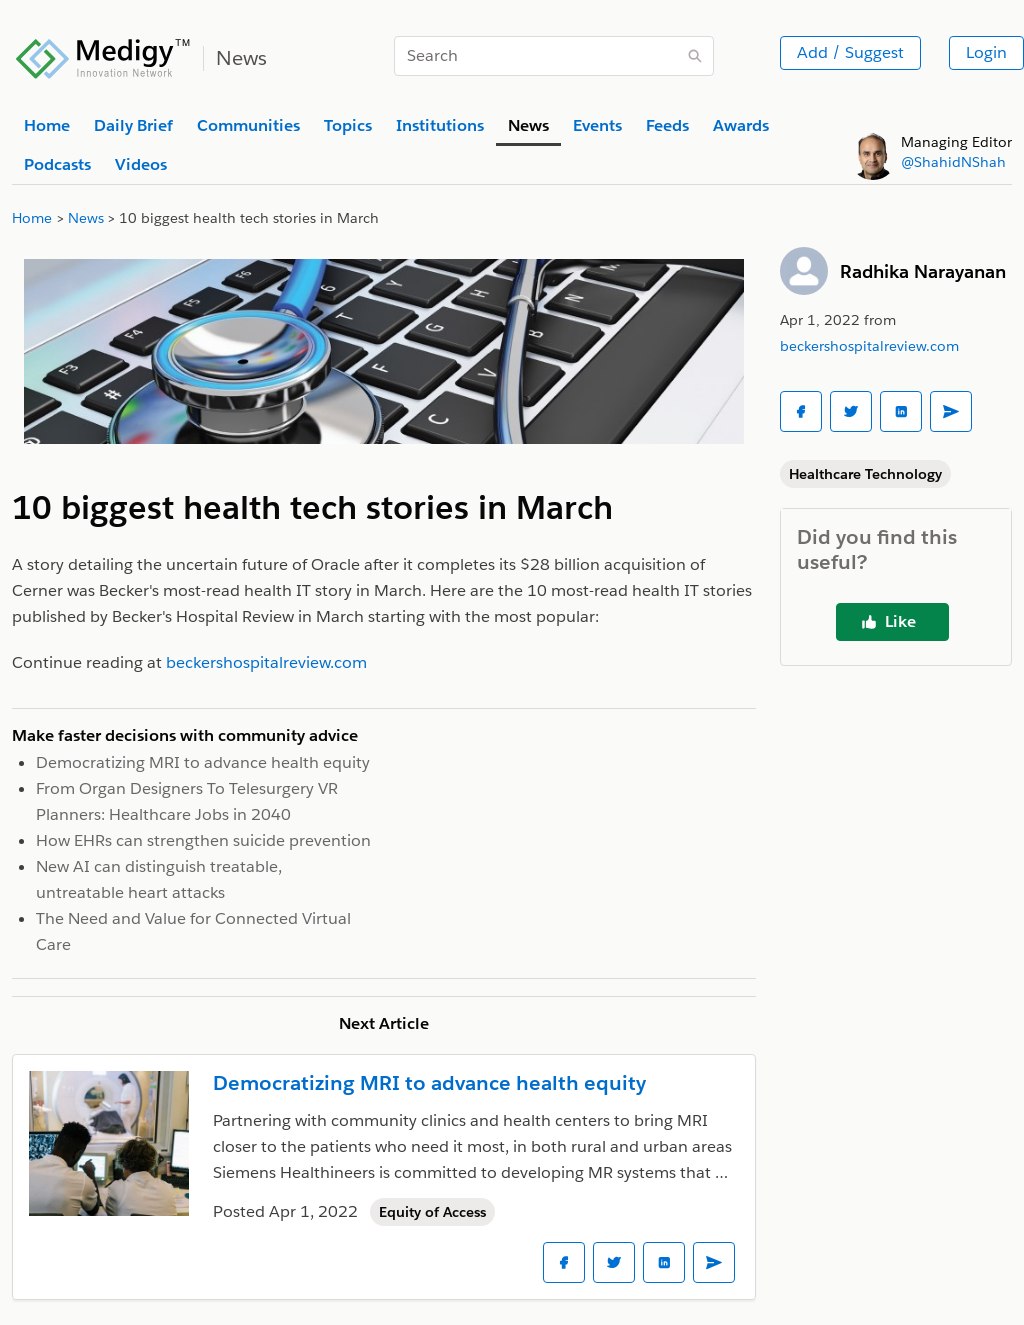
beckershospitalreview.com (869, 346)
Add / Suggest (850, 52)
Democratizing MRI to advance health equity (203, 762)
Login (986, 52)
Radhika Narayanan (923, 271)
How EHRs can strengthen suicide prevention (203, 840)
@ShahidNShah (953, 162)
